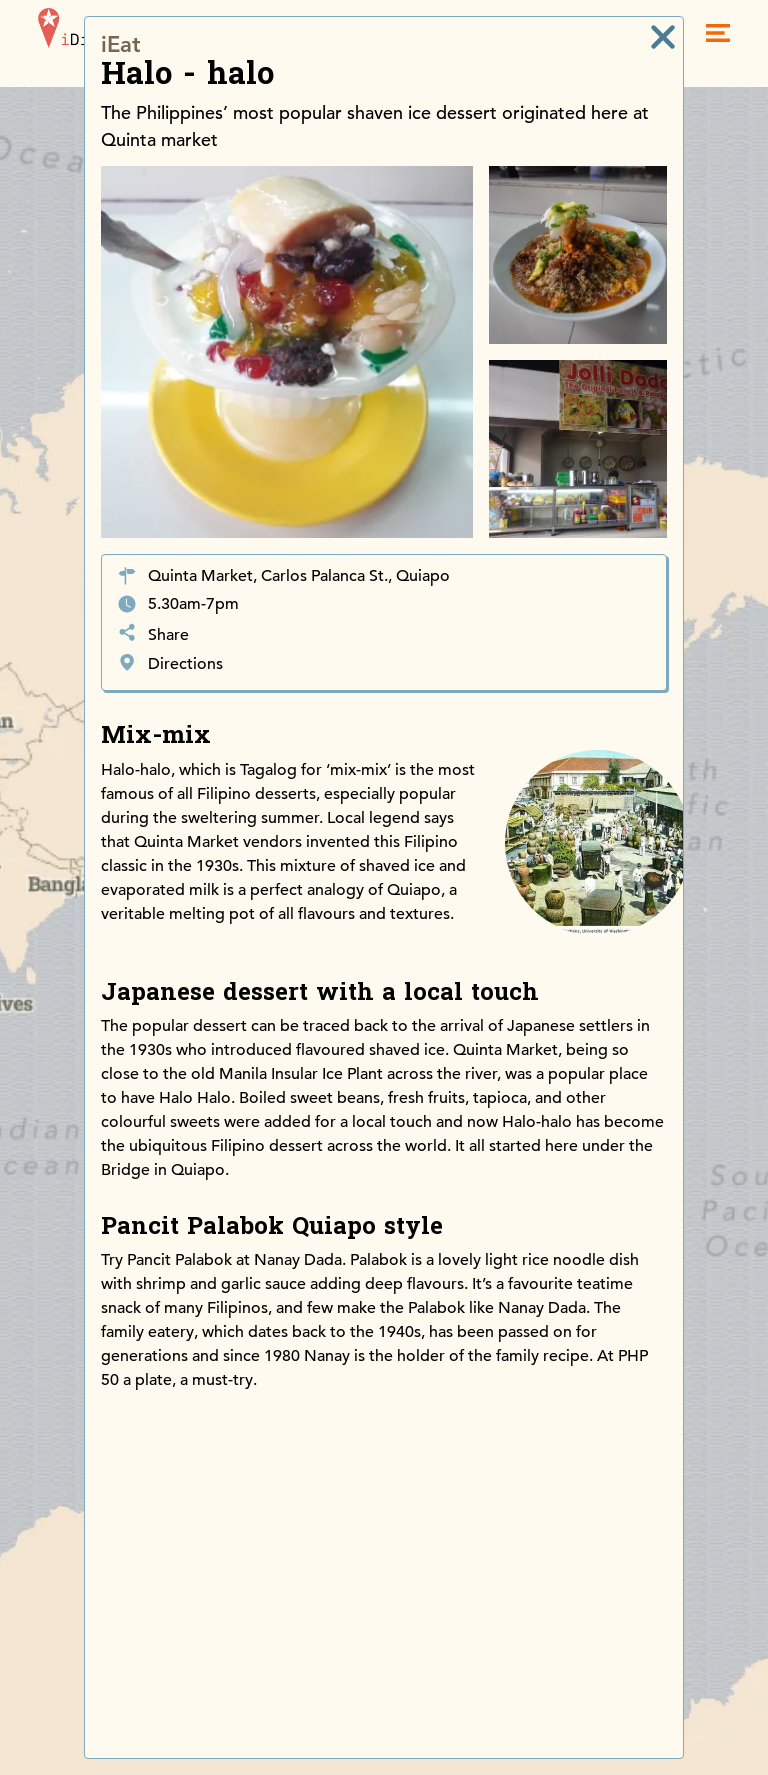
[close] (663, 37)
